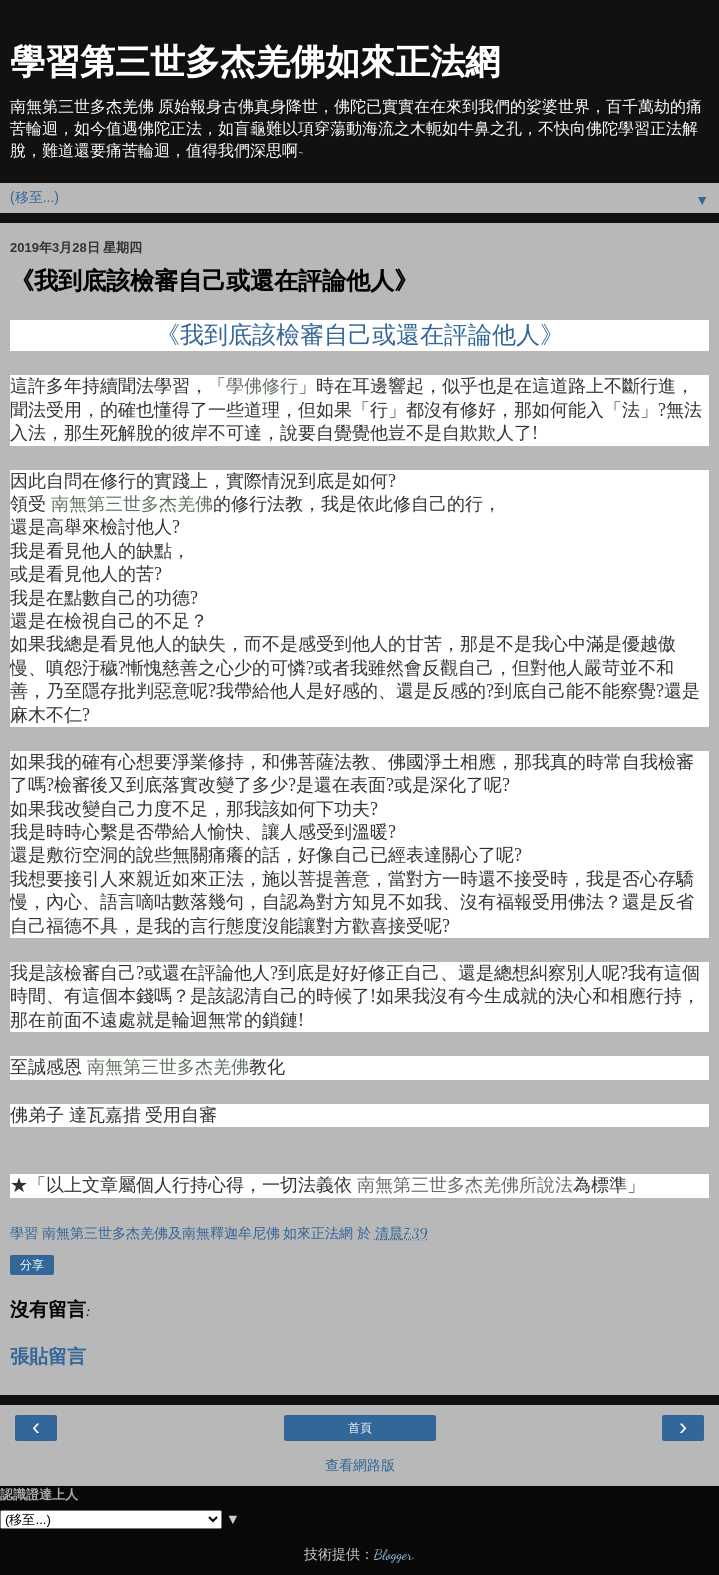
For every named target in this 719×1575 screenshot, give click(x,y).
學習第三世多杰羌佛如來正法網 (255, 62)
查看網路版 (360, 1465)
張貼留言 (48, 1357)
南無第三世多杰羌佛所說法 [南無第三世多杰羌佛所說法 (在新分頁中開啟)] (465, 1185)
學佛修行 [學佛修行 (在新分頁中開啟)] (262, 386)
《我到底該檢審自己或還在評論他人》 (360, 335)
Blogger (393, 1554)
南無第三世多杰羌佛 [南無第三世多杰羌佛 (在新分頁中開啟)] (132, 504)
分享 (32, 1265)
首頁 (360, 1428)
